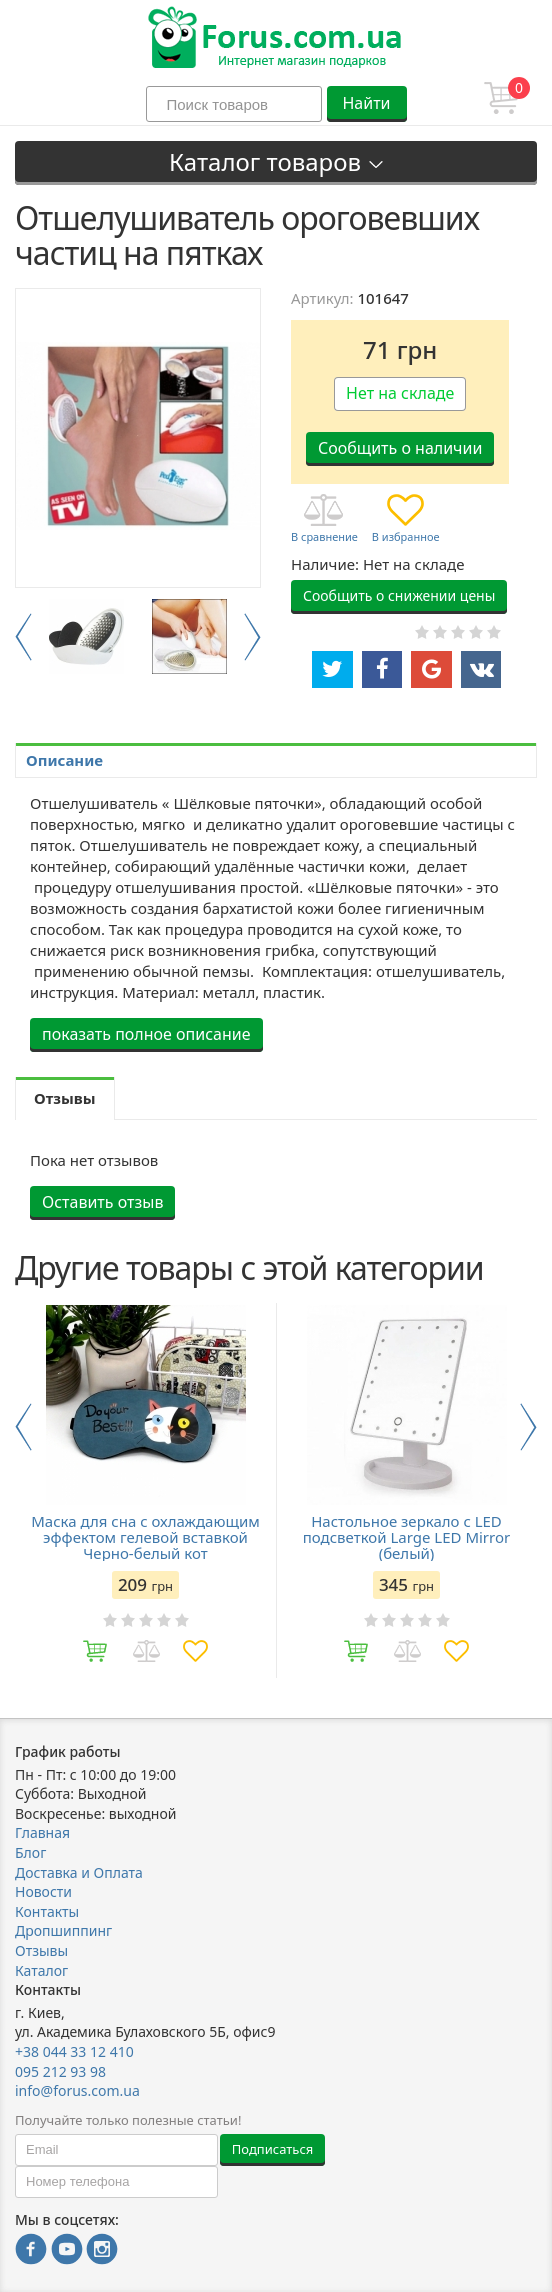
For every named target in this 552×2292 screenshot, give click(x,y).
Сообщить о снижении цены (399, 595)
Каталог (41, 1970)
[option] (86, 636)
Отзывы (41, 1950)
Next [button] (252, 637)
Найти (366, 103)
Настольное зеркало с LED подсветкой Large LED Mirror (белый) (406, 1537)
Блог (30, 1852)
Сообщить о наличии (400, 448)
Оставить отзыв (102, 1202)
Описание (64, 760)
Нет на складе (400, 393)
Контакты (47, 1911)
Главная (42, 1832)
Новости (43, 1891)
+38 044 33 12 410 (74, 2051)
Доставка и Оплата (79, 1872)
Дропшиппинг (63, 1930)
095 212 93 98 (60, 2071)
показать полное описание (146, 1034)
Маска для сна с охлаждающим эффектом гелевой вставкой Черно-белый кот (145, 1537)
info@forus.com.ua (77, 2090)
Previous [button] (23, 637)
